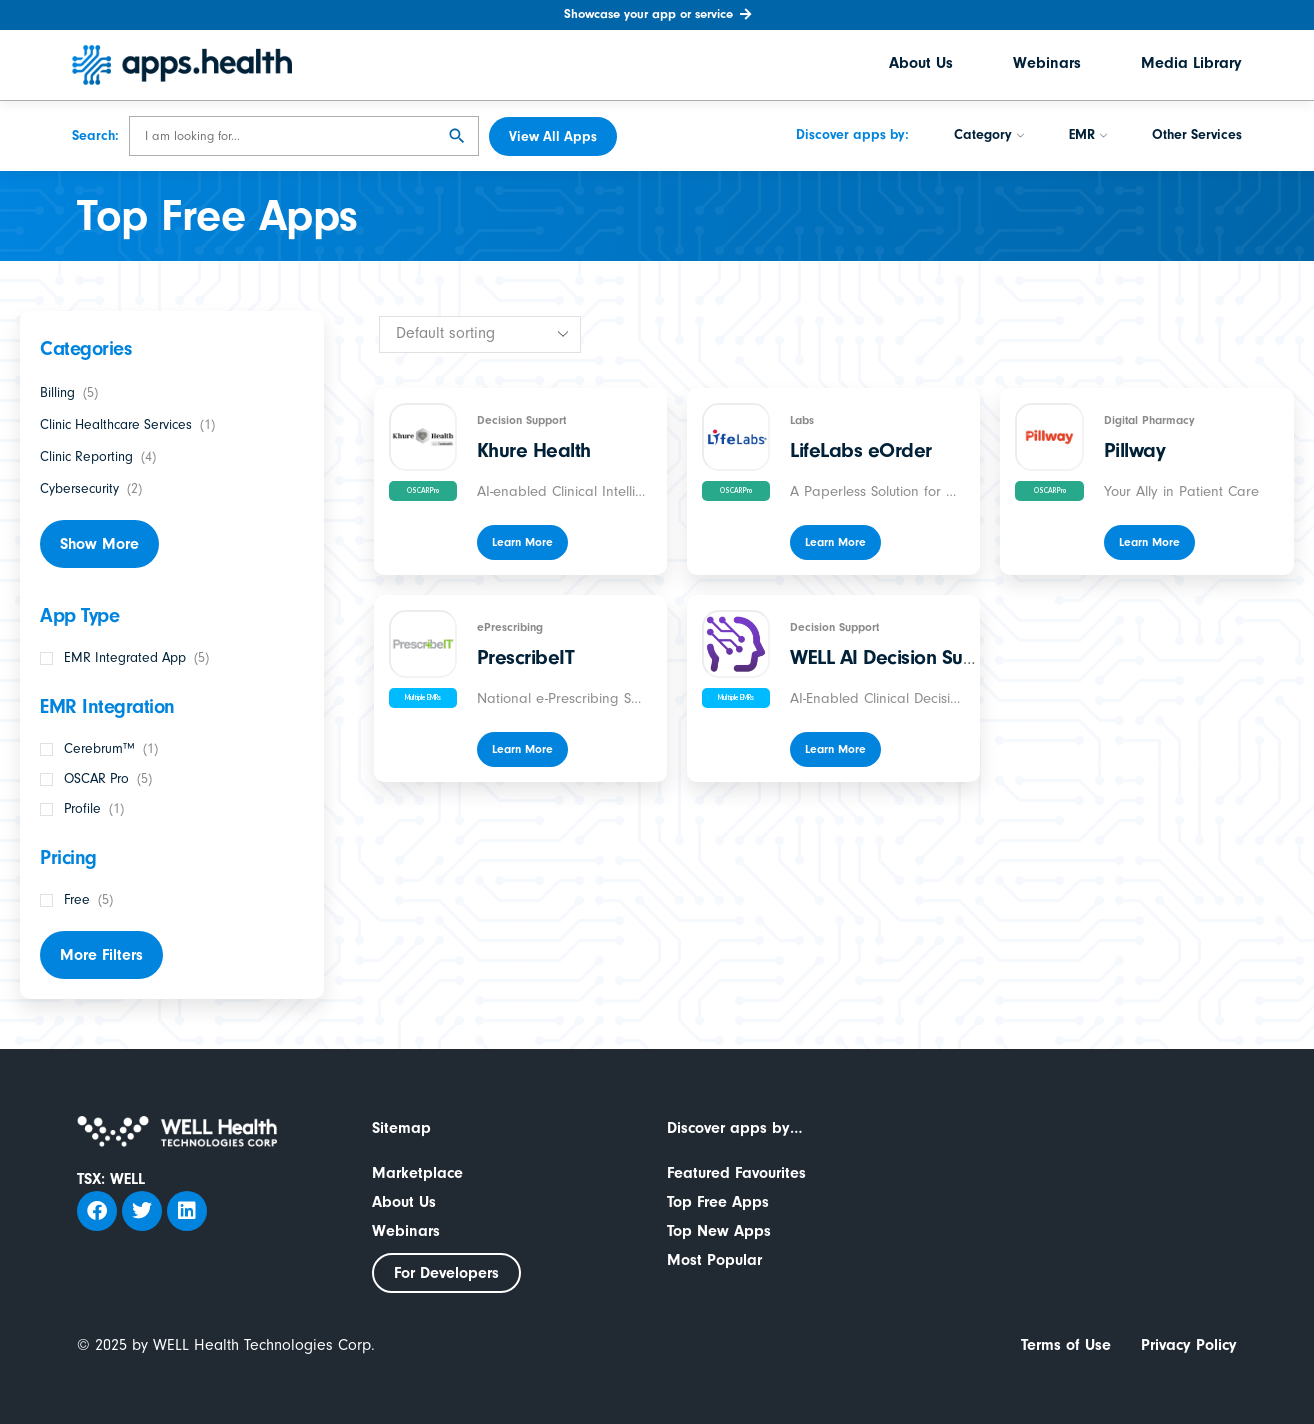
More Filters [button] (101, 955)
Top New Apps (719, 1231)
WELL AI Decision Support (900, 657)
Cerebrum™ (99, 749)
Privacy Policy (1189, 1345)
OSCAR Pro (96, 779)
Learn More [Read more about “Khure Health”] (522, 542)
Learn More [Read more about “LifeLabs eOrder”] (835, 542)
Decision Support (521, 420)
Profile (82, 809)
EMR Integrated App (125, 658)
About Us (921, 65)
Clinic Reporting (86, 457)
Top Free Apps (718, 1202)
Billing (57, 393)
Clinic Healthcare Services (116, 425)
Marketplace (417, 1173)
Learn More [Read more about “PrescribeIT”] (522, 749)
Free (77, 900)
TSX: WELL (111, 1179)
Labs (802, 420)
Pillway (1135, 450)
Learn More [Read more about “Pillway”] (1149, 542)
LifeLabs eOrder (861, 450)
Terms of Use (1066, 1345)
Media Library (1191, 65)
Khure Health (534, 450)
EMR (1088, 137)
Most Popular (714, 1260)
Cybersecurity (79, 489)
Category (989, 137)
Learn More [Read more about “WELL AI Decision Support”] (835, 749)
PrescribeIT (526, 657)
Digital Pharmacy (1149, 420)
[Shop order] (480, 334)
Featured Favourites (736, 1173)
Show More (99, 544)
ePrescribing (510, 627)
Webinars (1047, 65)
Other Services (1197, 137)
